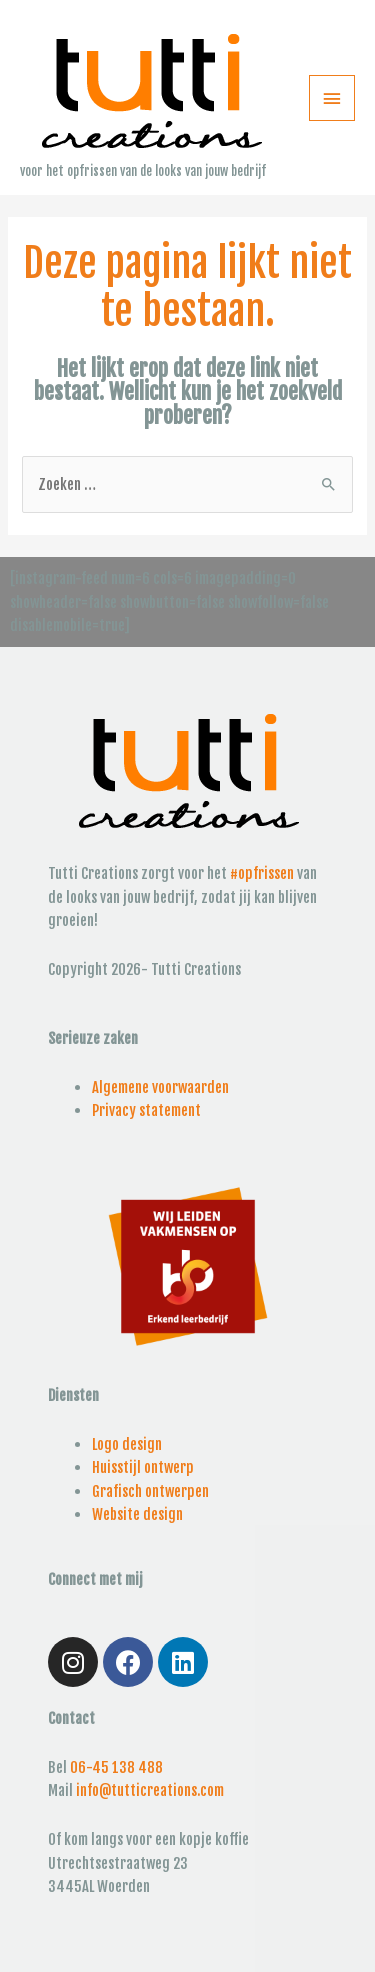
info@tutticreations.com (150, 1790)
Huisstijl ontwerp (143, 1467)
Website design (137, 1514)
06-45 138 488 (116, 1767)
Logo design (127, 1444)
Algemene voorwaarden (160, 1087)
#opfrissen (262, 873)
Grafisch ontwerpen (150, 1491)
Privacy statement (146, 1110)
